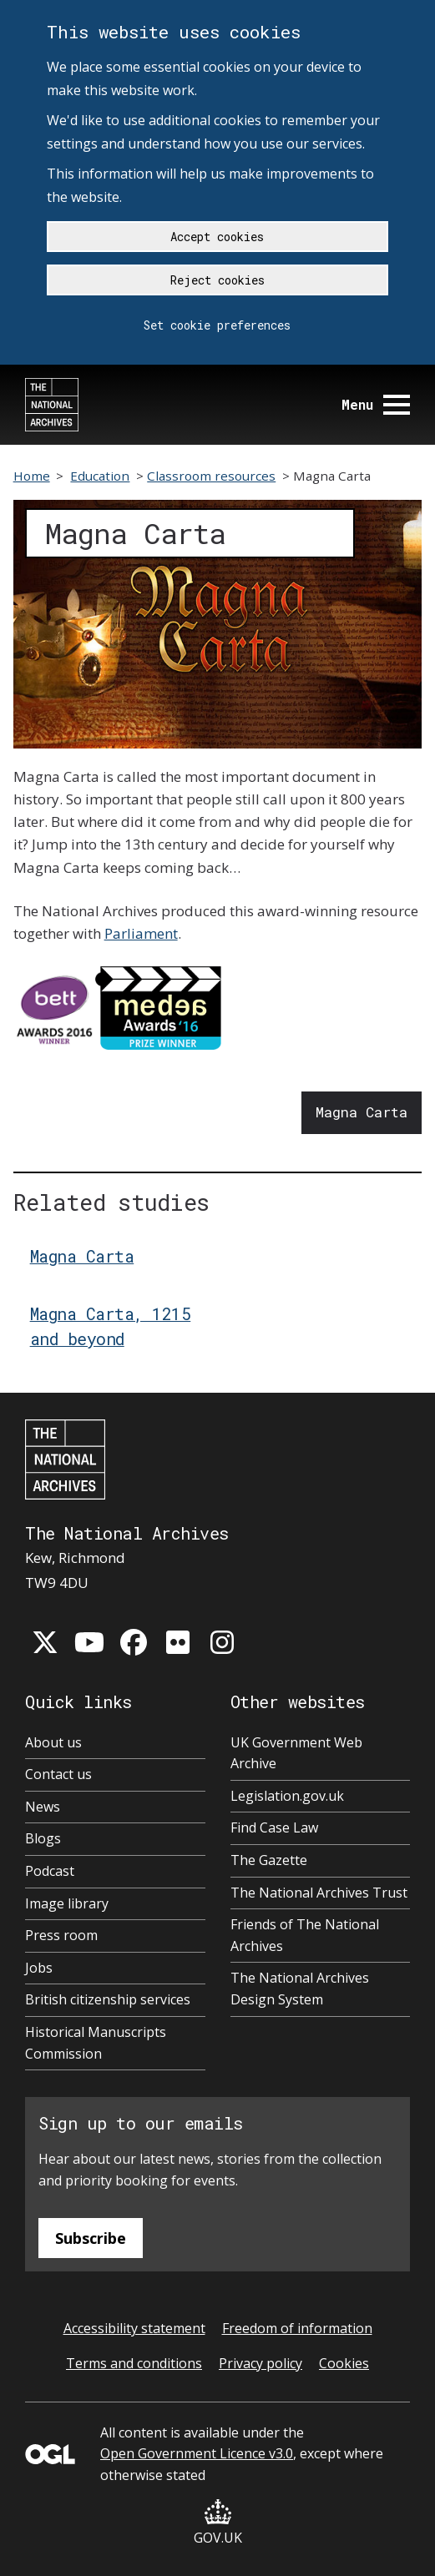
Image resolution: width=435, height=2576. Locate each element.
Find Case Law (274, 1827)
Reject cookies (217, 280)
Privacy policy (260, 2363)
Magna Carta (361, 1112)
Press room (61, 1935)
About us (53, 1742)
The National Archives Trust (318, 1892)
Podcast (49, 1871)
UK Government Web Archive (296, 1753)
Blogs (43, 1838)
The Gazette (268, 1860)
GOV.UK (218, 2523)
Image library (67, 1903)
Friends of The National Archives (304, 1935)
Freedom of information (297, 2328)
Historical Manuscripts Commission (95, 2043)
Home (31, 475)
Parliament (141, 933)
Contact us (58, 1774)
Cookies (344, 2363)
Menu (375, 404)
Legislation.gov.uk (287, 1796)
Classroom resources (211, 475)
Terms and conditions (134, 2363)
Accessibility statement (134, 2328)
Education (99, 475)
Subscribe (90, 2238)
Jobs (39, 1967)
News (42, 1806)
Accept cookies (217, 236)
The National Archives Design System (299, 1989)
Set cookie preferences (217, 325)
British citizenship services (107, 1999)
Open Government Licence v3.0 (196, 2453)
